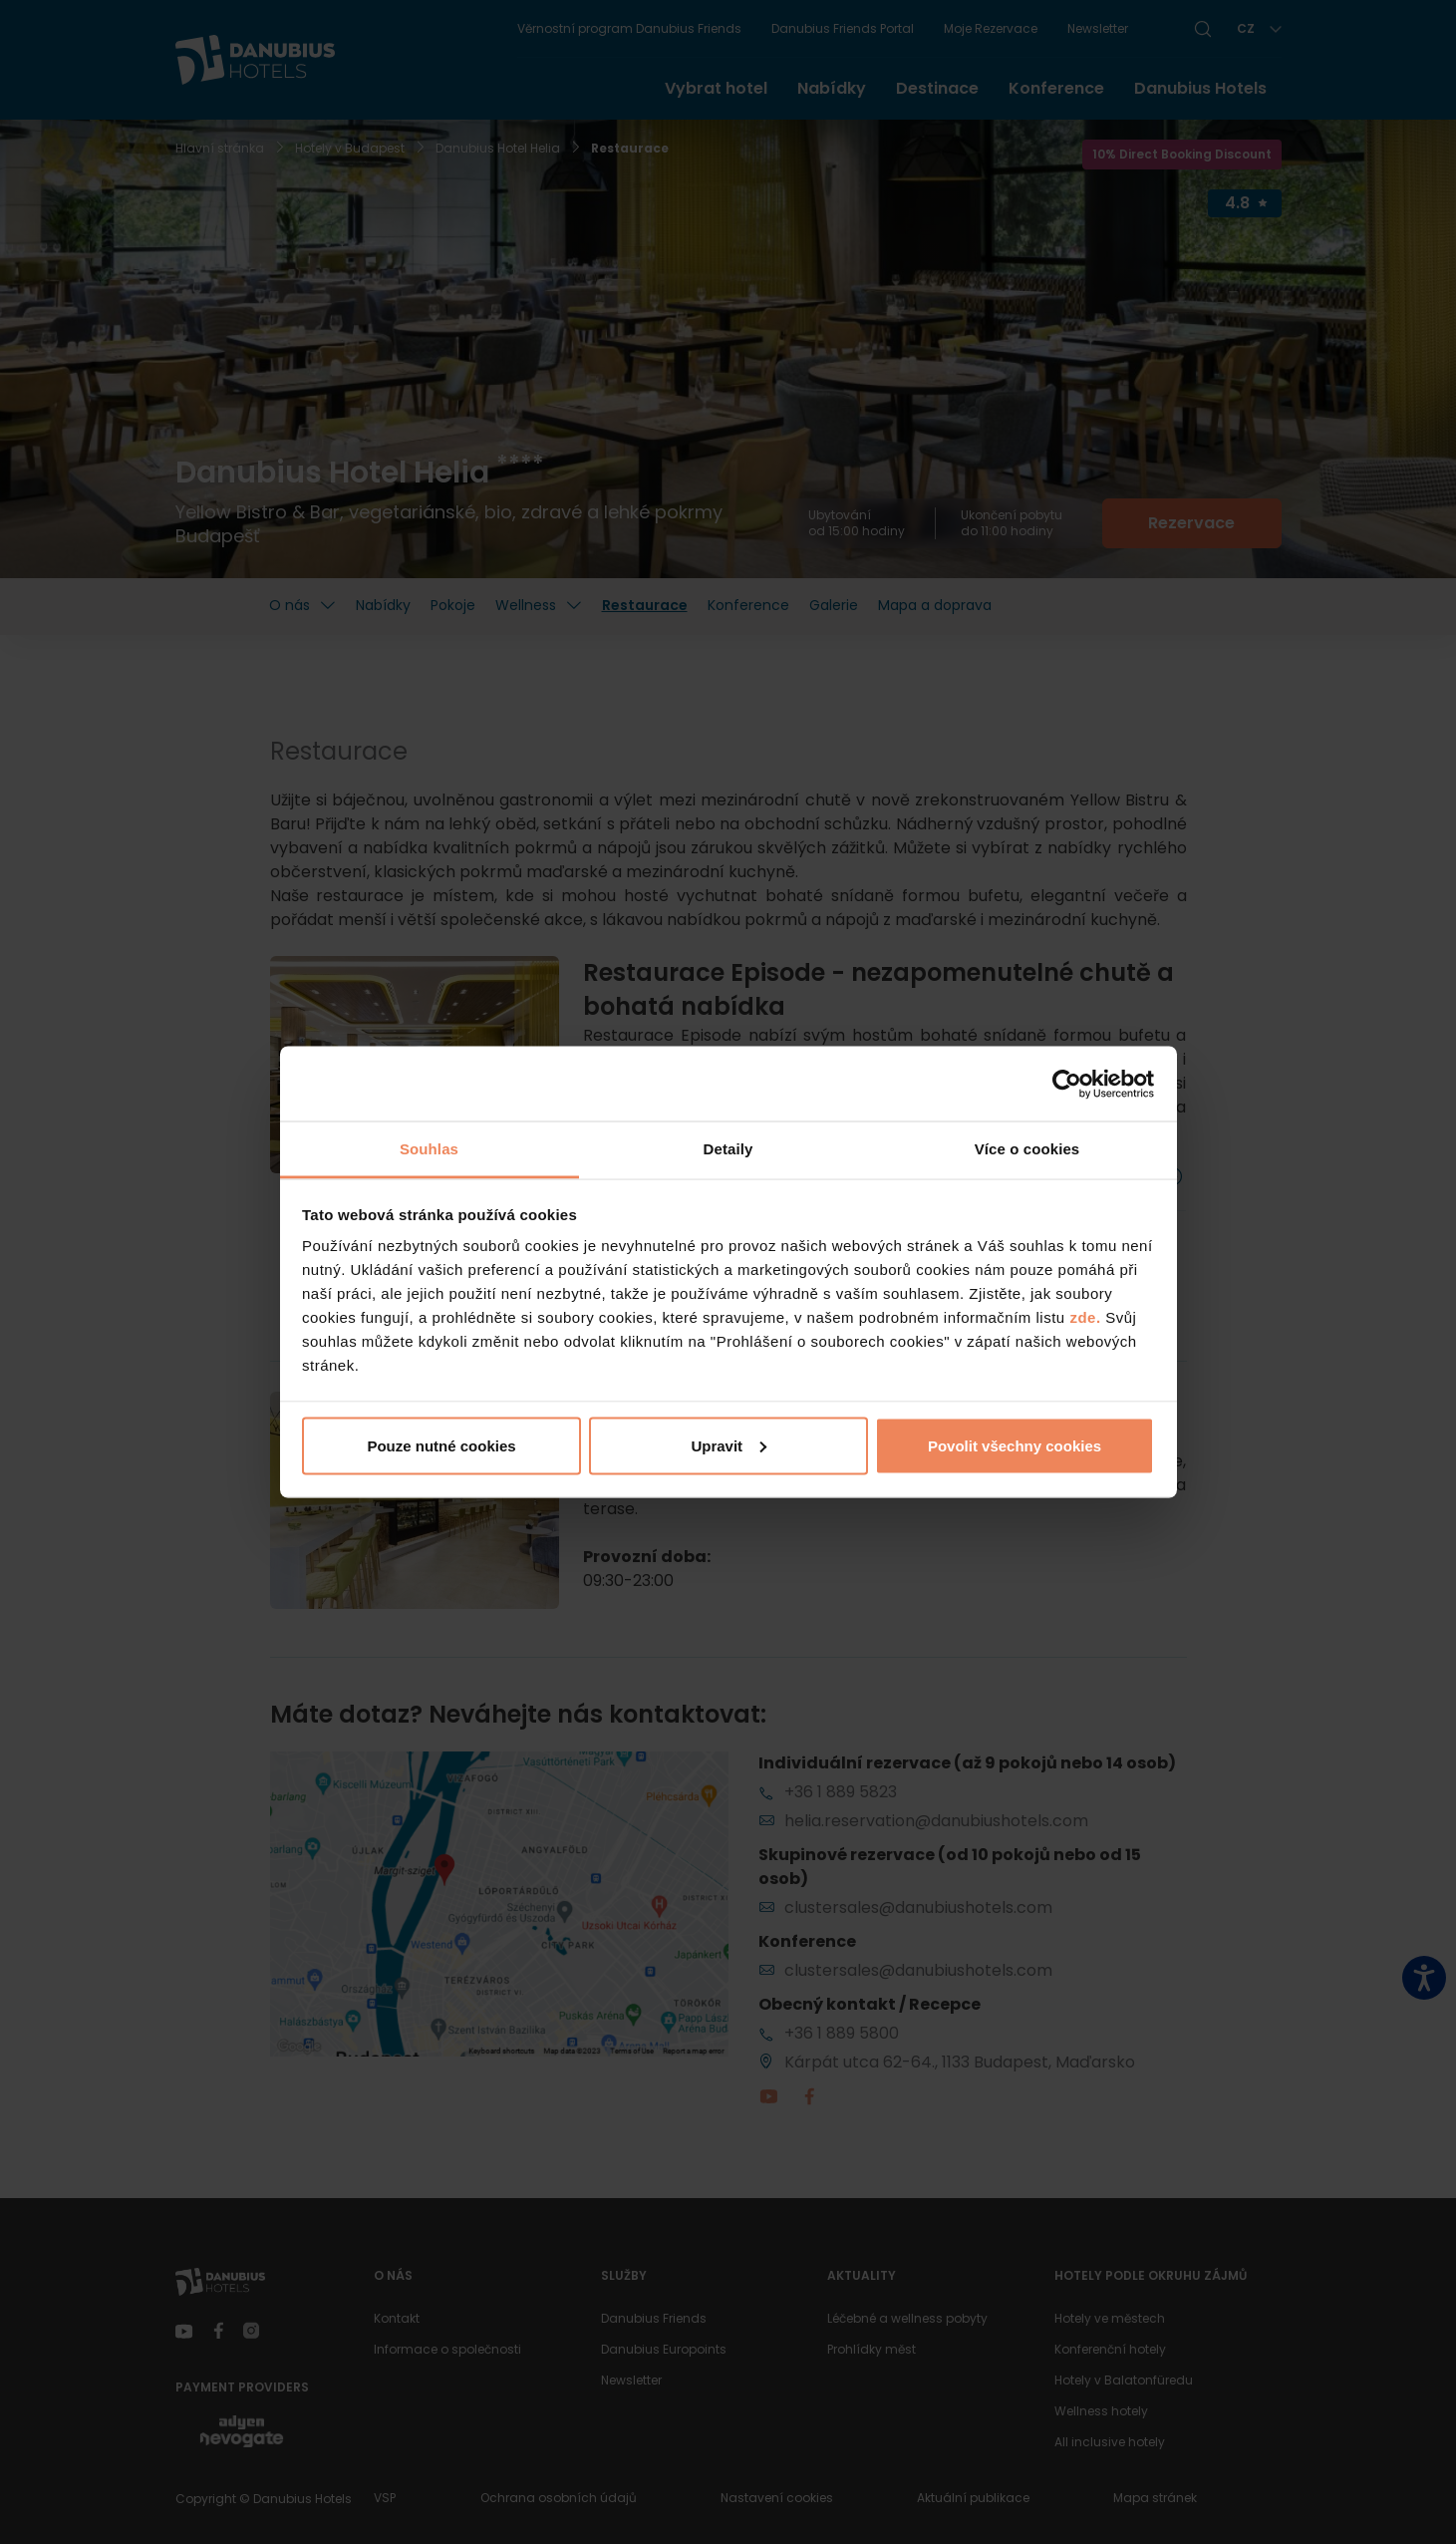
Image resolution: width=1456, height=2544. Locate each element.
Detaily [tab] (728, 1148)
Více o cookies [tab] (1027, 1148)
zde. (1084, 1317)
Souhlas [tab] (429, 1148)
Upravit (728, 1444)
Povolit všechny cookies (1014, 1444)
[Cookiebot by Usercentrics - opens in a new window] (1067, 1084)
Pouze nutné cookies (441, 1444)
